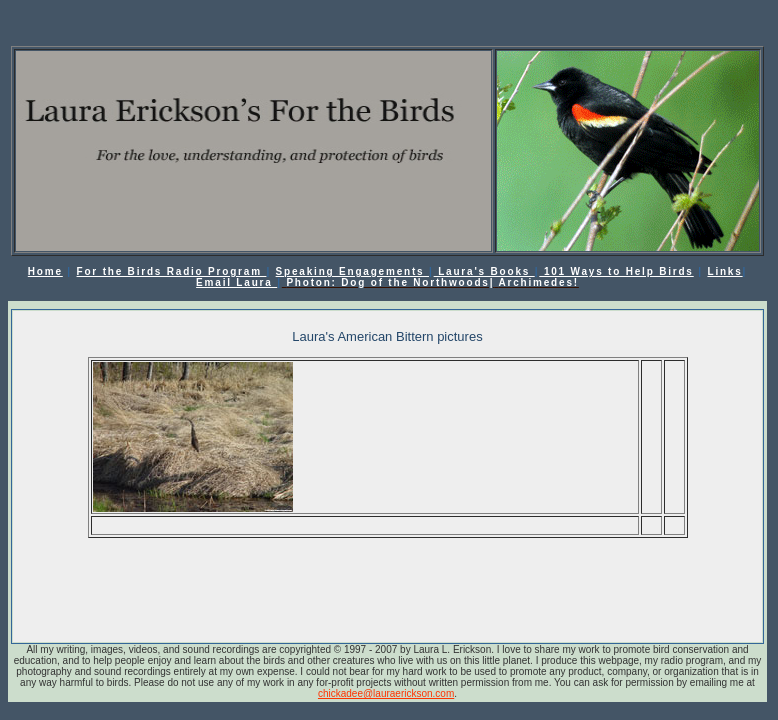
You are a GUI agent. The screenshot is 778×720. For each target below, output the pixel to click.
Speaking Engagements (352, 271)
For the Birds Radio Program (172, 271)
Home (45, 271)
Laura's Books (484, 271)
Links (724, 271)
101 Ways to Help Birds (616, 271)
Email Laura (236, 282)
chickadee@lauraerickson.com (386, 693)
